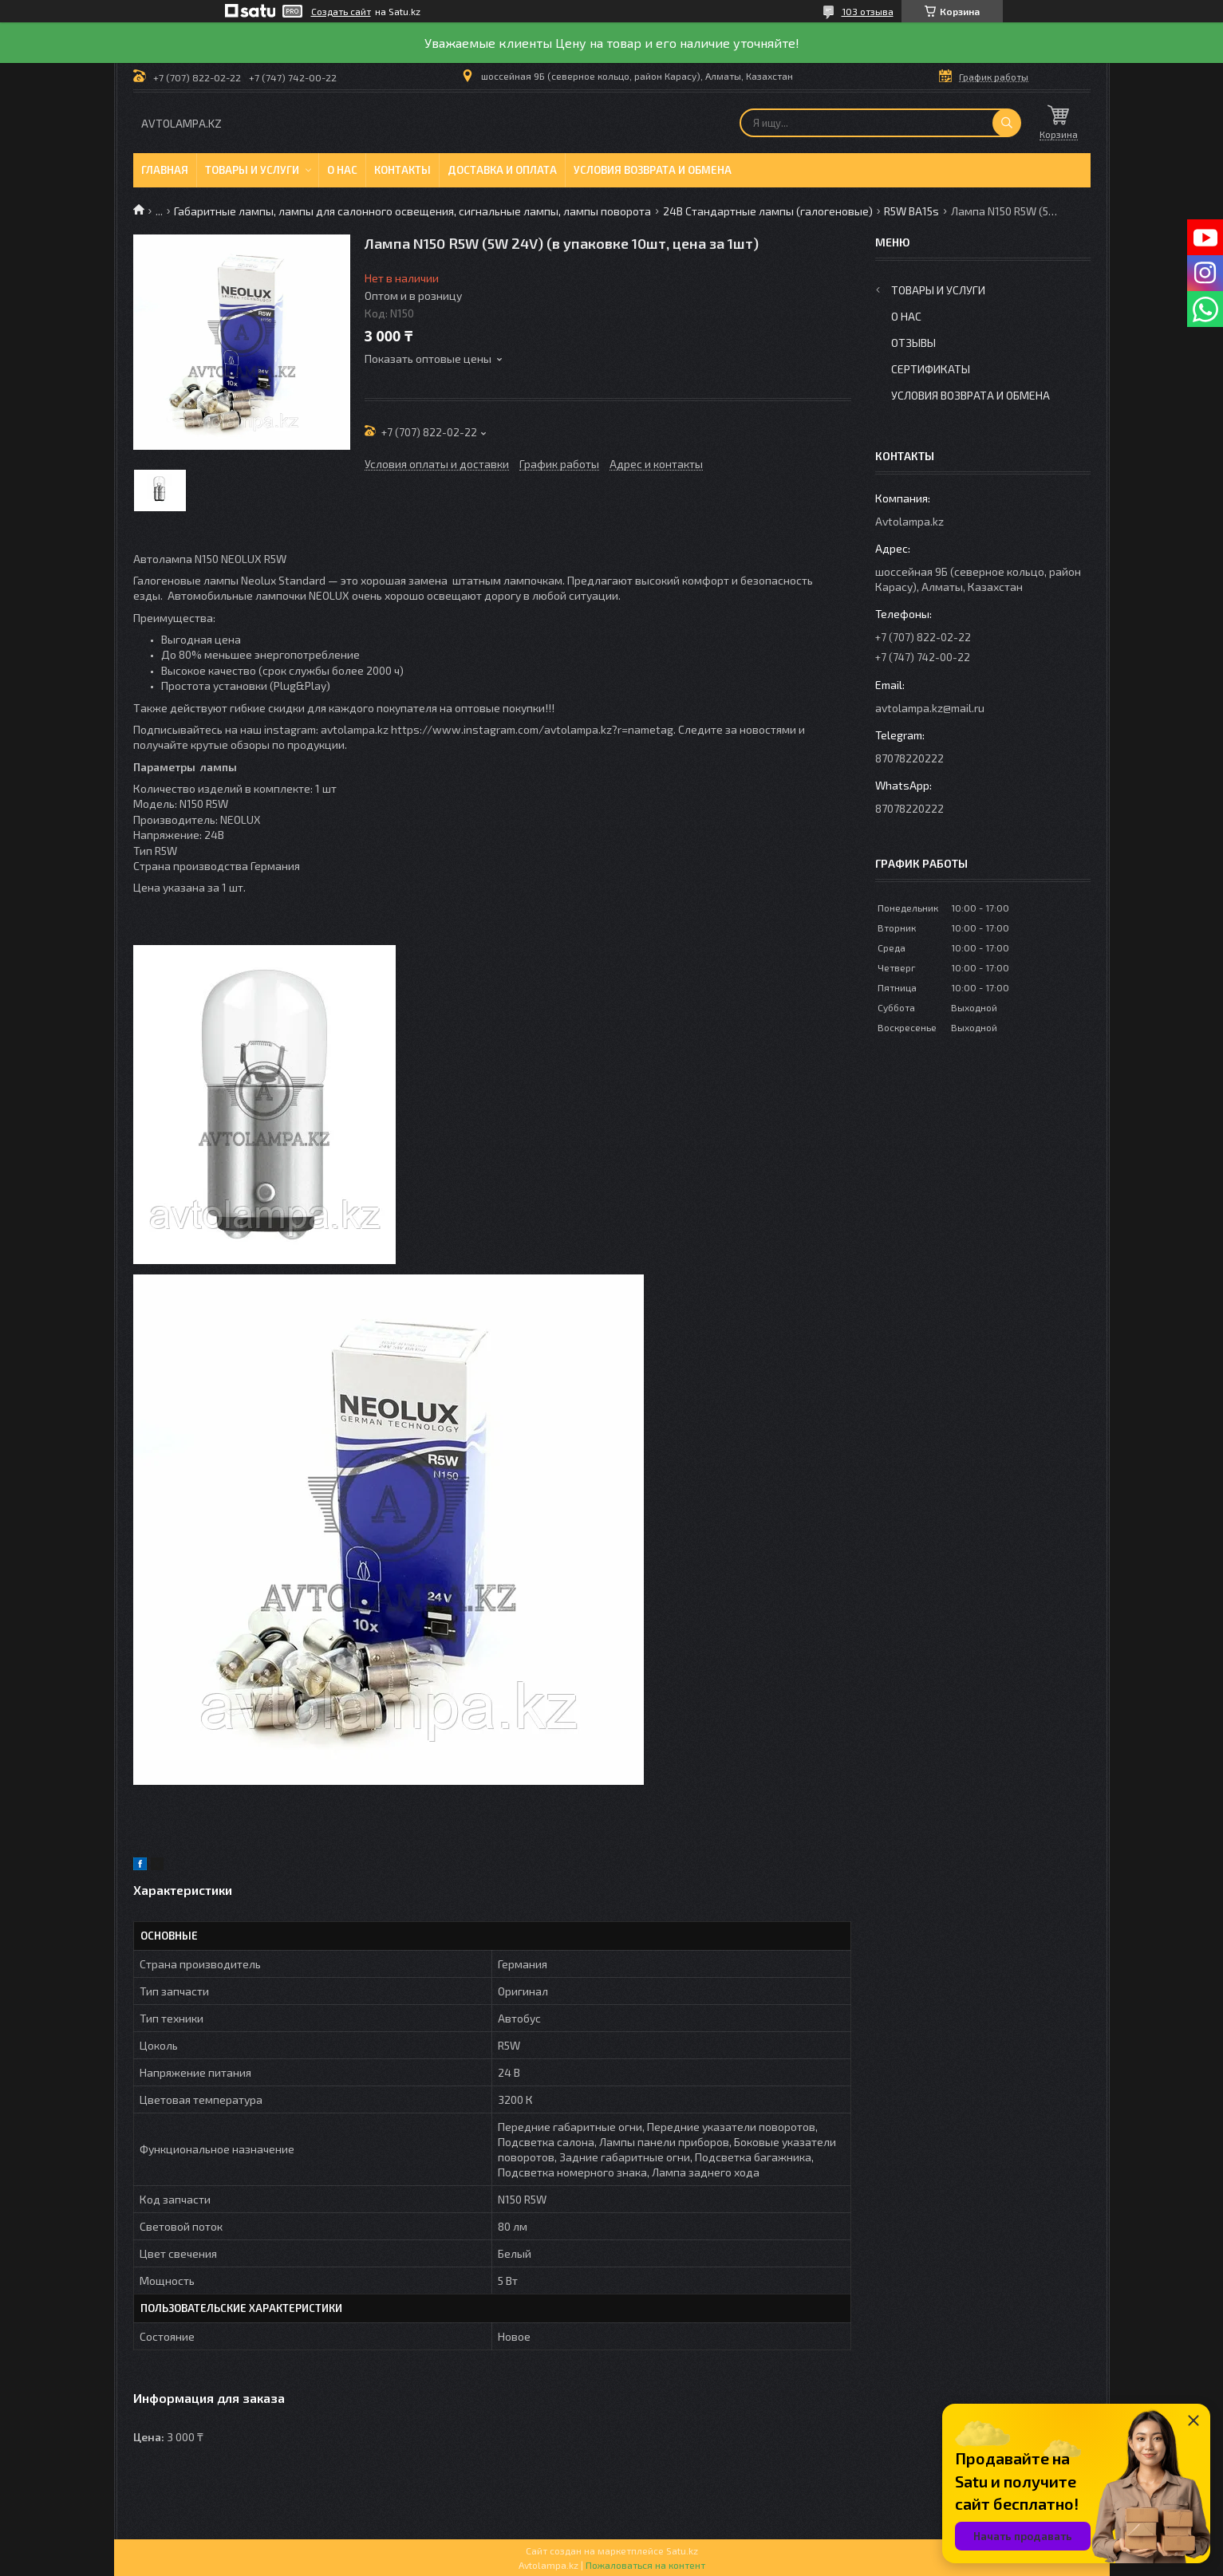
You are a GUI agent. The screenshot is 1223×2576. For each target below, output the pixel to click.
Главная (164, 169)
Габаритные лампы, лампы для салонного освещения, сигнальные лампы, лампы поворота (412, 211)
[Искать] (1006, 122)
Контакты (402, 169)
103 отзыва (868, 11)
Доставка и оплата (502, 169)
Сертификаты (930, 369)
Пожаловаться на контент (645, 2564)
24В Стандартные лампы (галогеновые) (768, 211)
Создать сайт (341, 11)
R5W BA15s (911, 211)
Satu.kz (682, 2550)
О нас (342, 169)
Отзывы (913, 342)
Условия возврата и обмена (653, 169)
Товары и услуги (252, 169)
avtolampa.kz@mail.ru (929, 708)
